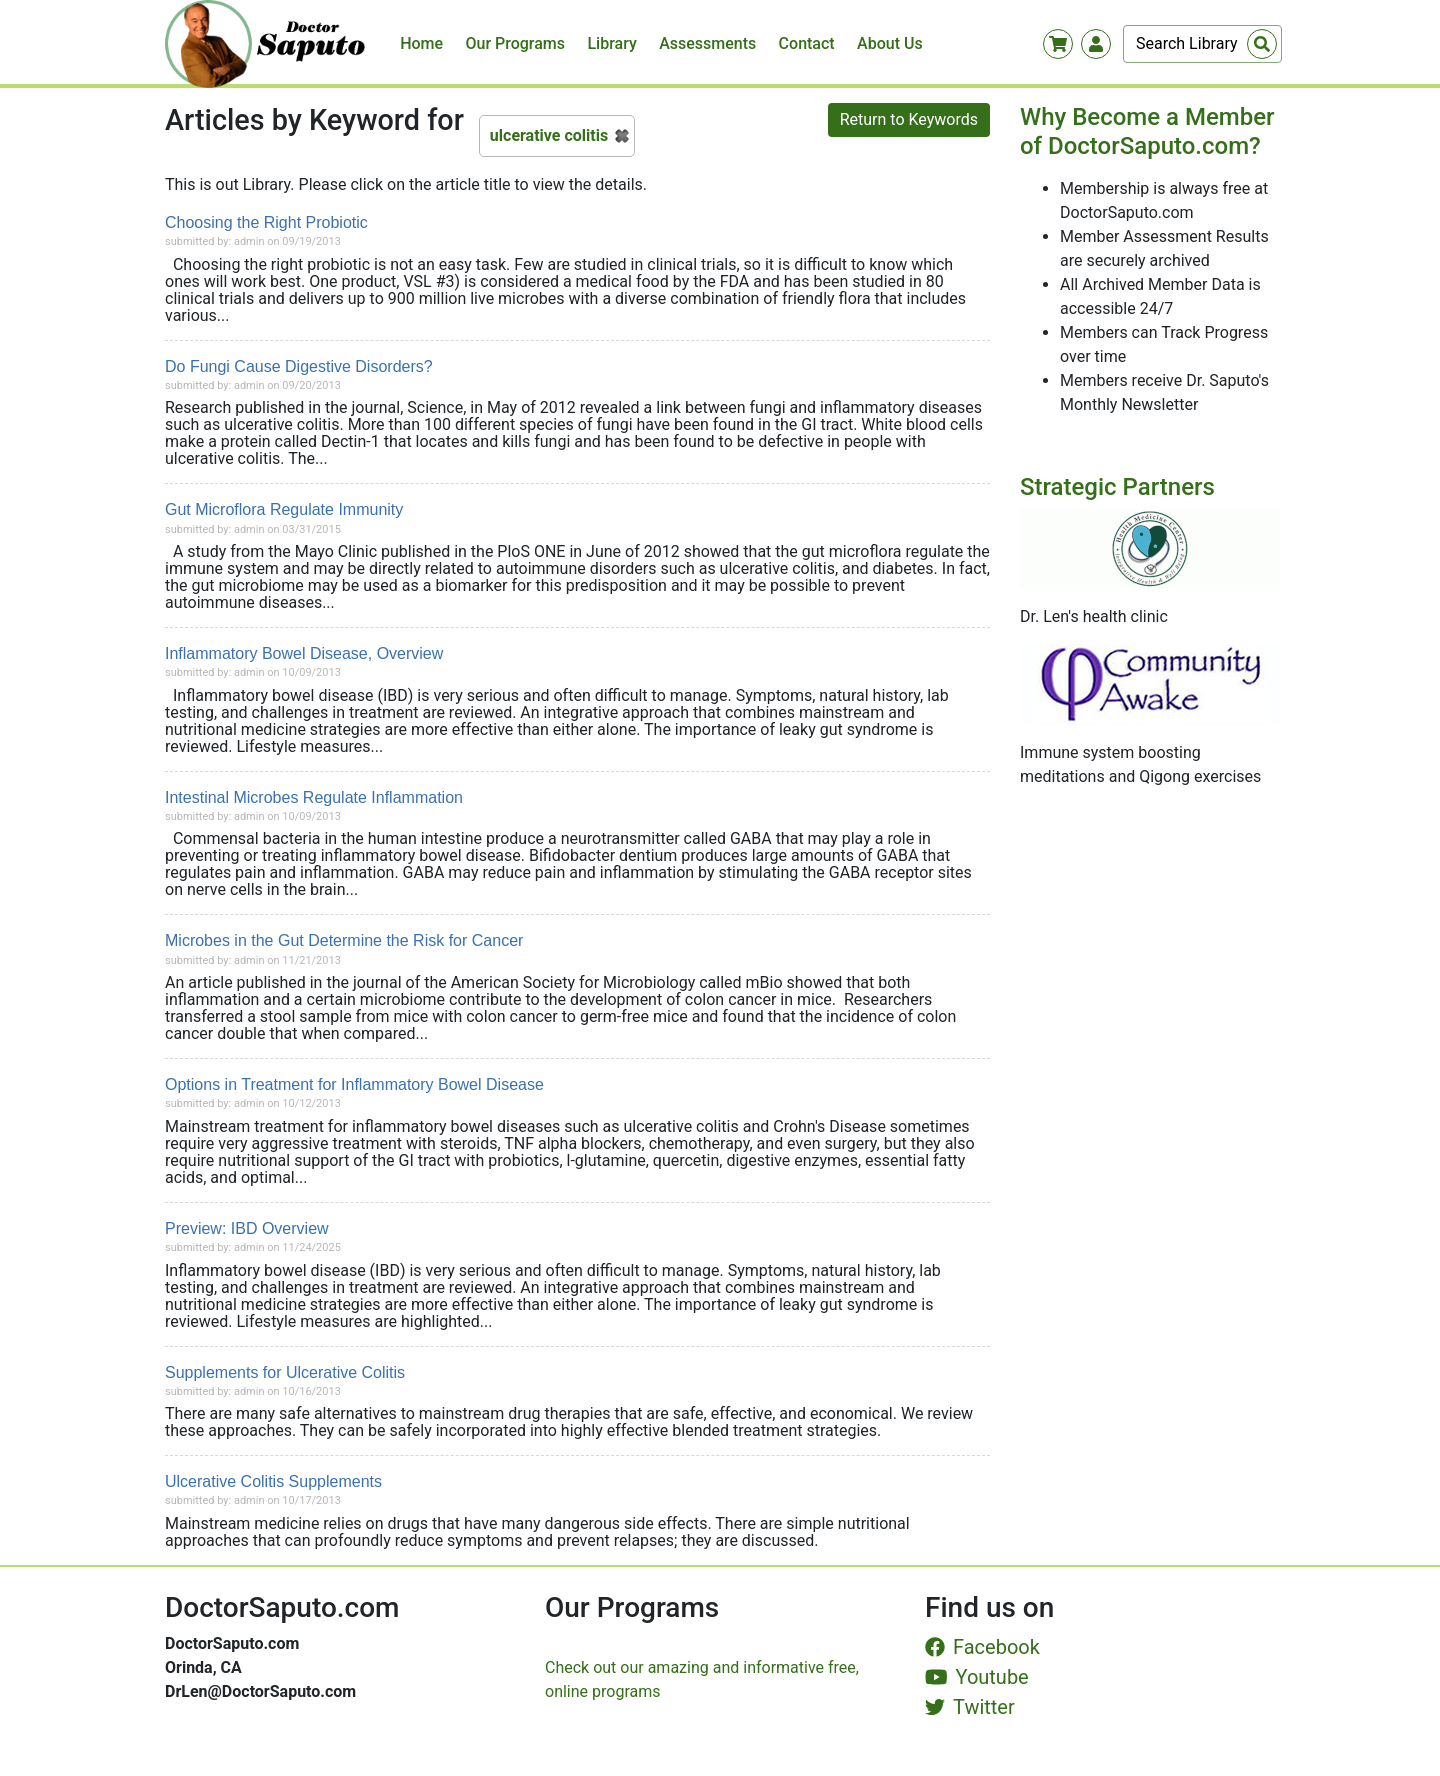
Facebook (982, 1647)
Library (611, 43)
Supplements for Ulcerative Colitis (285, 1372)
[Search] (1202, 44)
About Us (890, 43)
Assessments (707, 43)
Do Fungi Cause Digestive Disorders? (299, 366)
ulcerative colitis (549, 135)
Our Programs (516, 43)
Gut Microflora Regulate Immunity (284, 509)
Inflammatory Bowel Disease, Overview (304, 653)
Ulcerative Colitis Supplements (273, 1481)
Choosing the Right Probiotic (266, 222)
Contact (807, 43)
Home (421, 43)
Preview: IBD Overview (247, 1228)
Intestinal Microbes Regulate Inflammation (314, 797)
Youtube (977, 1677)
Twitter (970, 1707)
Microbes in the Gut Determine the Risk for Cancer (344, 940)
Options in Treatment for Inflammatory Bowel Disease (354, 1084)
